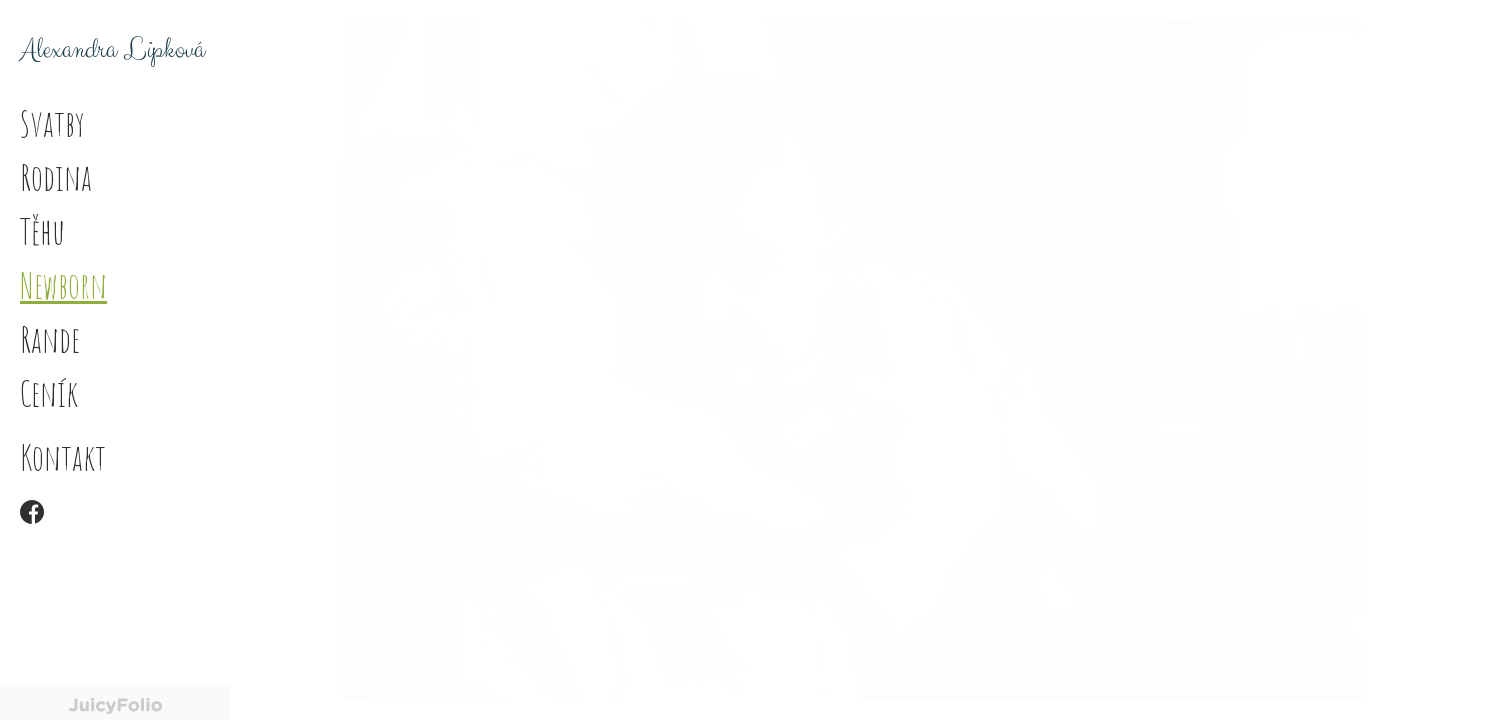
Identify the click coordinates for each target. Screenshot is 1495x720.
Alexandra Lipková (112, 50)
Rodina (56, 177)
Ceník (49, 393)
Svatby (52, 123)
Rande (50, 339)
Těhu (42, 231)
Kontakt (63, 457)
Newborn (63, 285)
